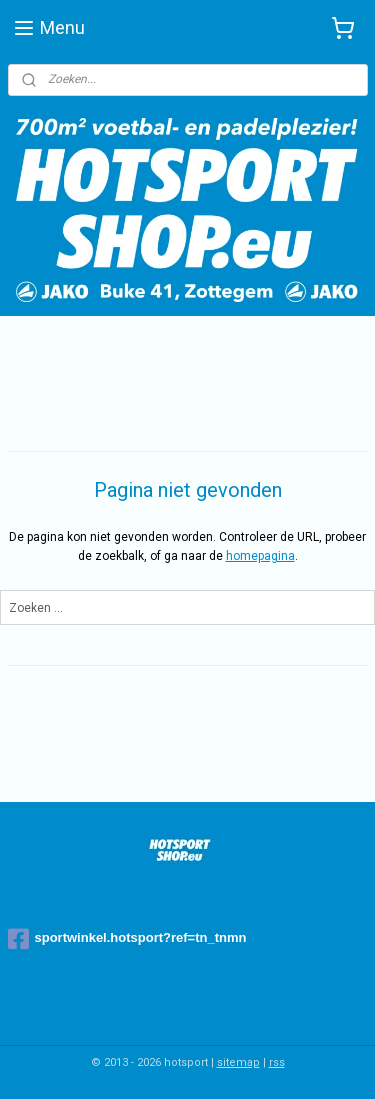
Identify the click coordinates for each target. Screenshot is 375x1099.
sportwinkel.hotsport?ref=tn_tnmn (127, 939)
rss (277, 1062)
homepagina (260, 557)
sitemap (238, 1062)
